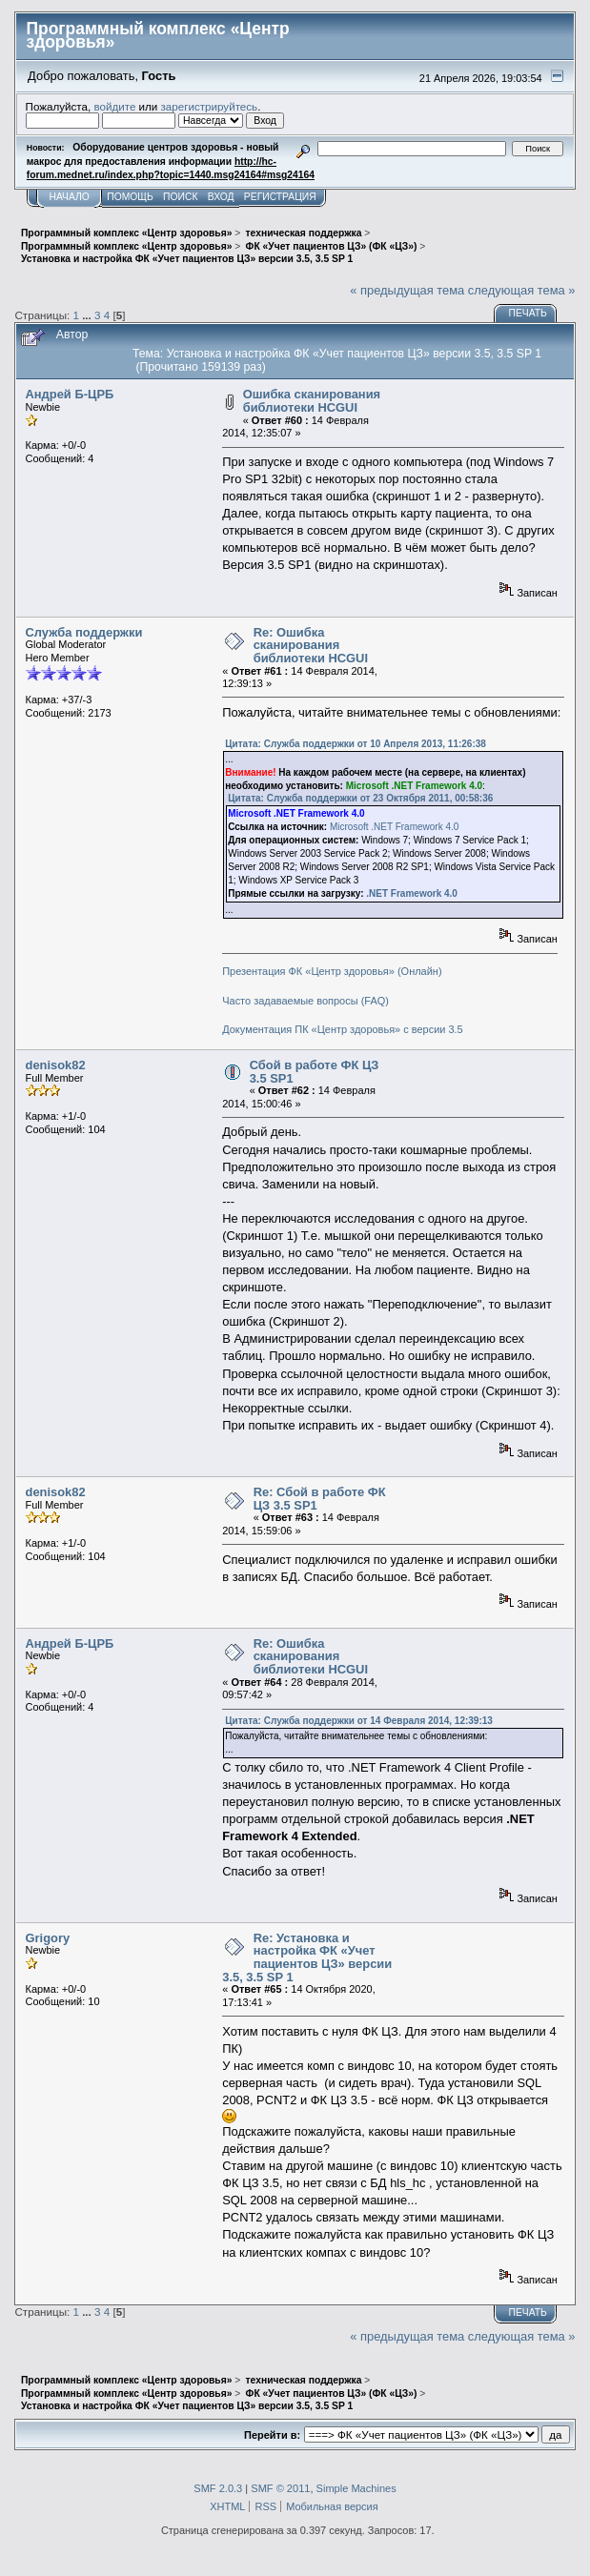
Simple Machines (356, 2488)
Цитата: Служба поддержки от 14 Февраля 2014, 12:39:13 (359, 1720)
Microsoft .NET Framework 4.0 (394, 826)
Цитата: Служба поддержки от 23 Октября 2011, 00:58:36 (360, 798)
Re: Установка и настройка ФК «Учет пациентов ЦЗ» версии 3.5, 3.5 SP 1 (307, 1957)
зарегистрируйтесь (209, 106)
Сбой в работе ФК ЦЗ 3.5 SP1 (314, 1071)
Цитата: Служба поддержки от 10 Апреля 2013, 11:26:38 (355, 744)
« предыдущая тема (407, 290)
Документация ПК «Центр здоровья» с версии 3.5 (342, 1029)
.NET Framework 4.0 (412, 893)
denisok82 (56, 1065)
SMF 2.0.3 (217, 2488)
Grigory (48, 1938)
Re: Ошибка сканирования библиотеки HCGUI (311, 645)
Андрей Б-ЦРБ (70, 394)
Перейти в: (272, 2435)
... (88, 315)
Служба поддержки (84, 632)
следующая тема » (522, 290)
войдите (114, 106)
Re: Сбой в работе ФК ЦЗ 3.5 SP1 (320, 1498)
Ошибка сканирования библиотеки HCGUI (311, 401)
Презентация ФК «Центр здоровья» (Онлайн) (331, 971)
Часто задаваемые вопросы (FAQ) (305, 1000)
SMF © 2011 (280, 2488)
